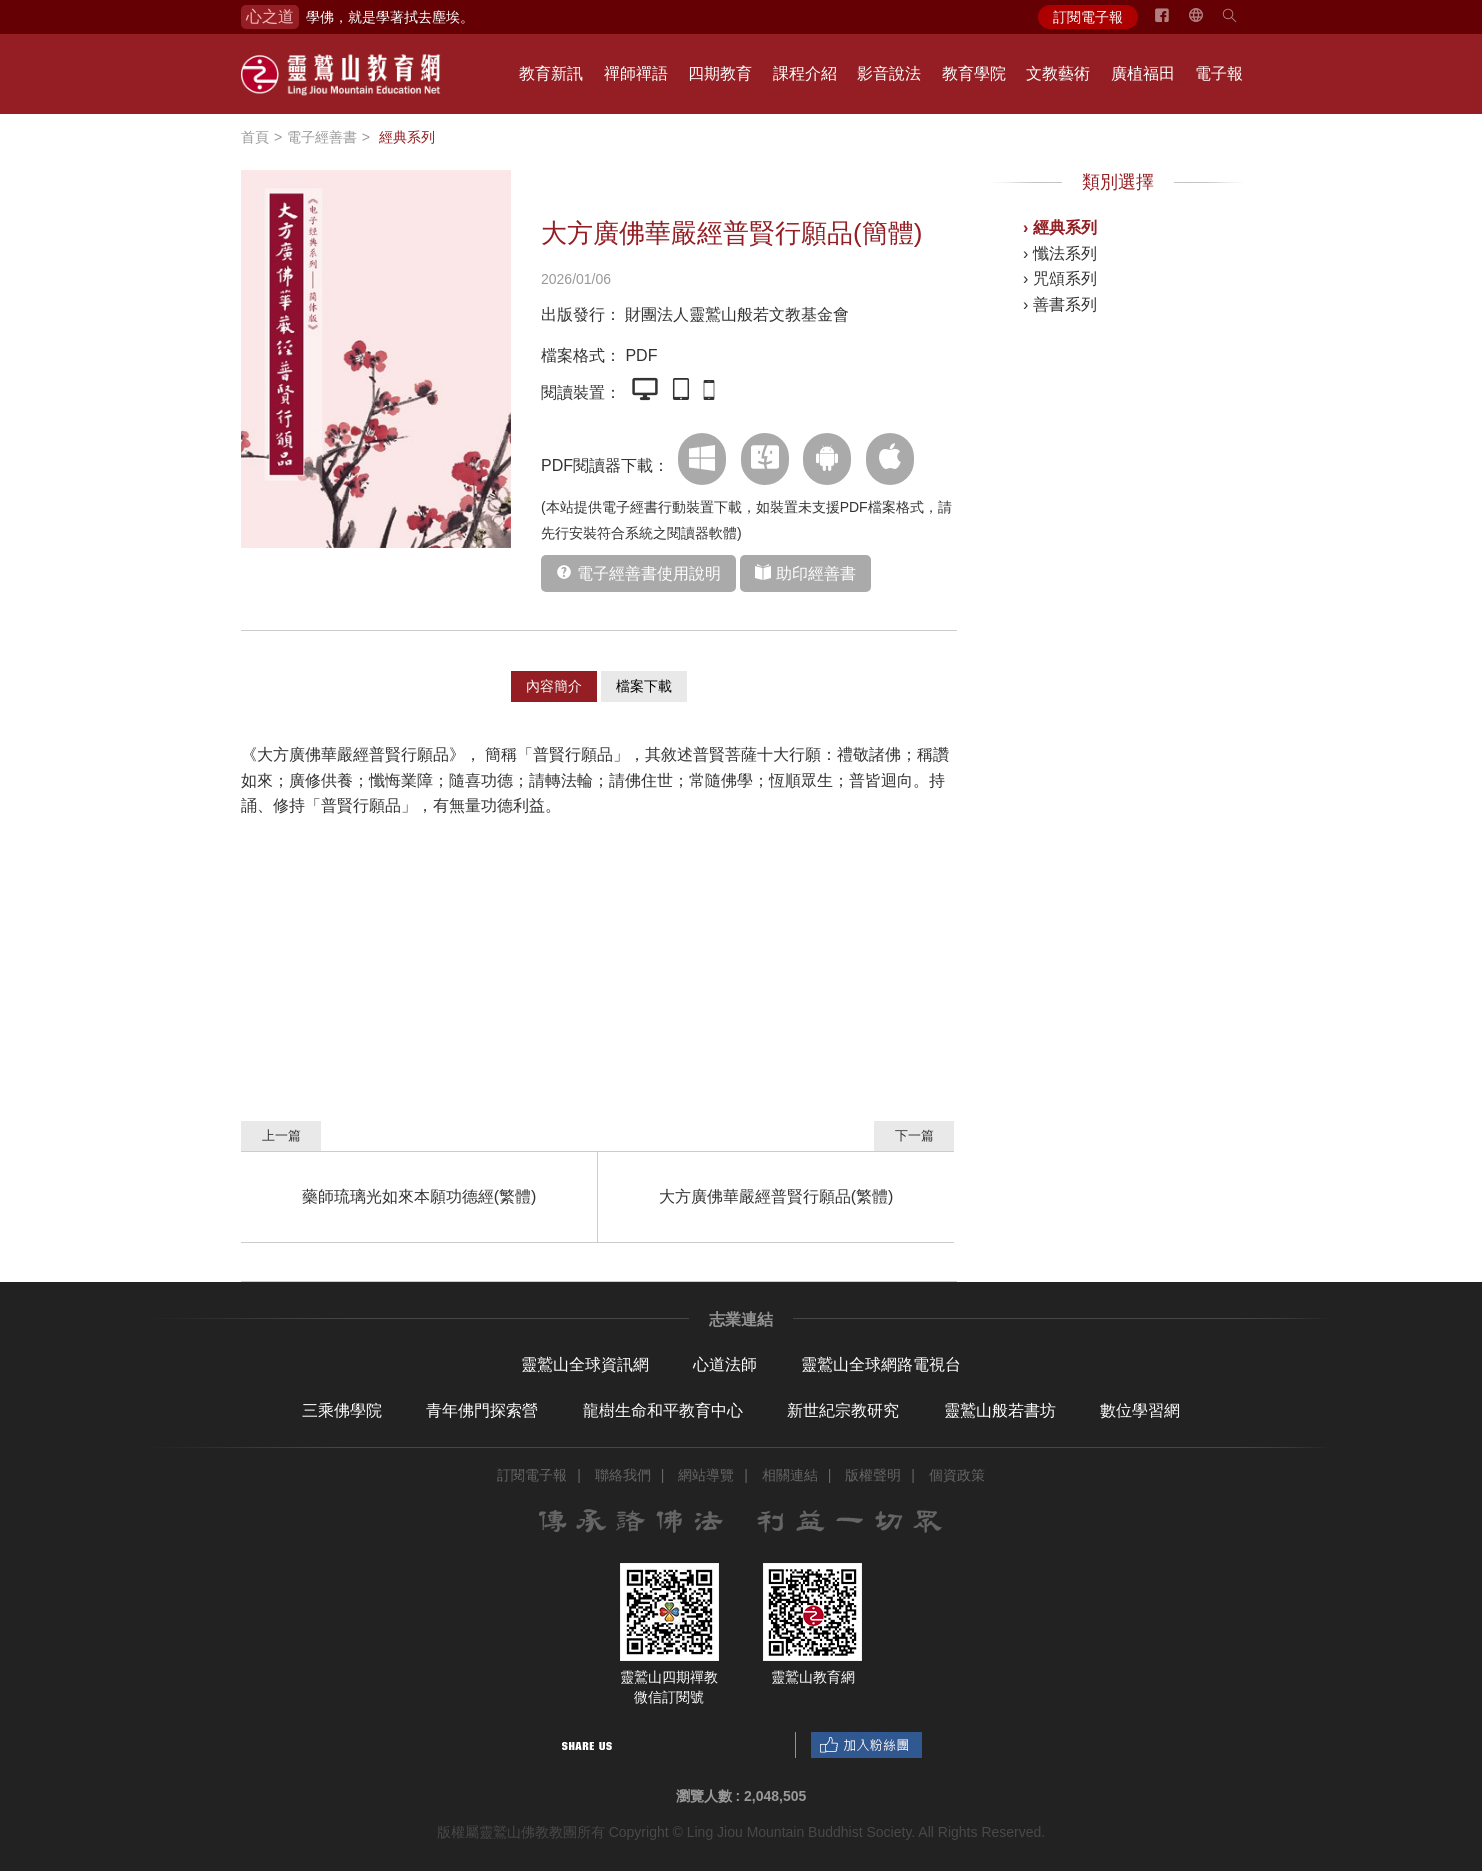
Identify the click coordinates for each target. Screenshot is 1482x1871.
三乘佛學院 (342, 1410)
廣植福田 (1143, 73)
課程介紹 (805, 73)
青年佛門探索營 (482, 1410)
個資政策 (957, 1475)
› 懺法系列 (1060, 253)
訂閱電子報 (1088, 17)
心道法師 (725, 1364)
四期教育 (720, 73)
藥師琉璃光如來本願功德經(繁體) (419, 1196)
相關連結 (790, 1475)
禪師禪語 (636, 73)
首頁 (255, 137)
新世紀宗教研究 (843, 1410)
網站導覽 (706, 1475)
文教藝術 (1058, 73)
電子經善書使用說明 (649, 573)
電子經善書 (322, 137)
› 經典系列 (1060, 227)
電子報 (1219, 73)
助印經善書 (816, 573)
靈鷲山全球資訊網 (585, 1364)
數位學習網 (1140, 1410)
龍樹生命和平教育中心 (663, 1410)
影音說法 (889, 73)
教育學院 (974, 73)
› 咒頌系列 (1060, 278)
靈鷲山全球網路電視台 (881, 1364)
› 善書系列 (1060, 304)
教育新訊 (551, 73)
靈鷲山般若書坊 (1000, 1410)
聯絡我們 (623, 1475)
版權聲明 (873, 1475)
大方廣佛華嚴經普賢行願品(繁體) (776, 1196)
